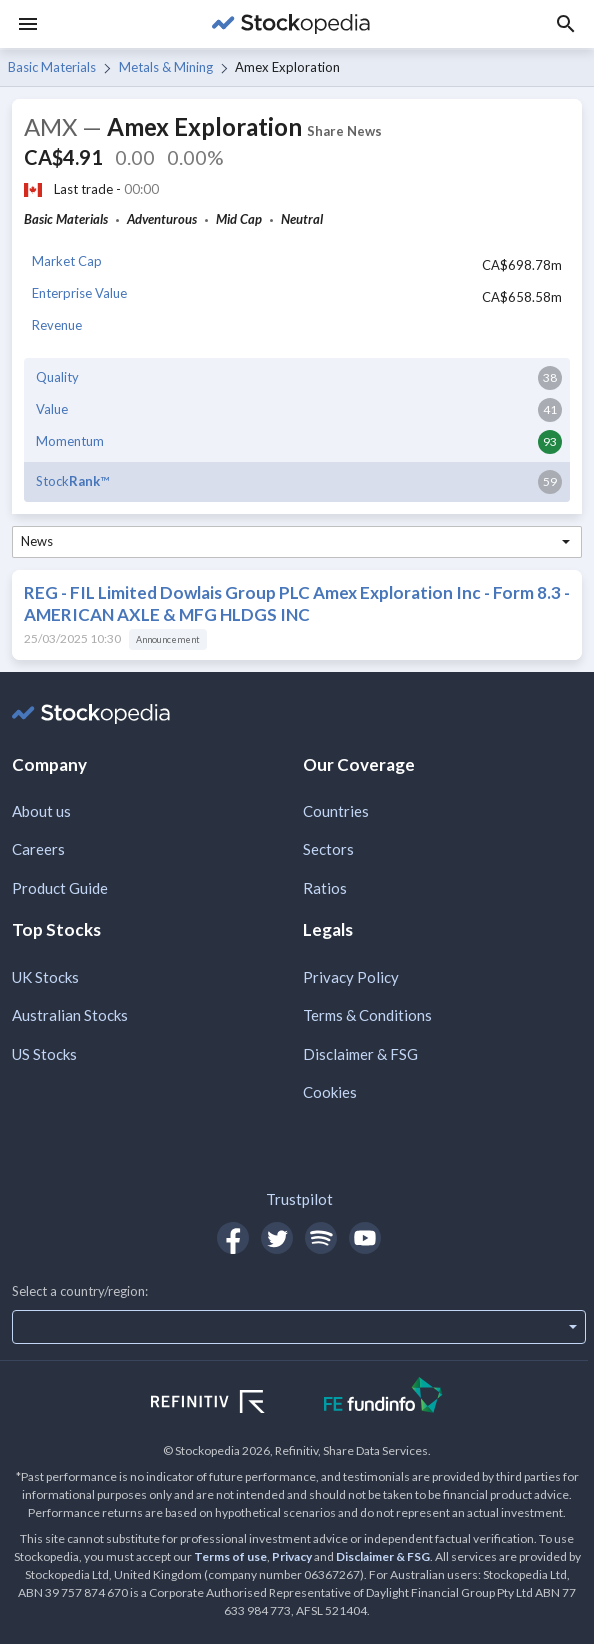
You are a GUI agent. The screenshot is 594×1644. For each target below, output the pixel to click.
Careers (38, 849)
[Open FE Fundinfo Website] (383, 1397)
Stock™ (72, 481)
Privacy (292, 1556)
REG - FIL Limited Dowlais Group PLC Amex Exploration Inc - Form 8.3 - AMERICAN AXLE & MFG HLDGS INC (297, 603)
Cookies (330, 1092)
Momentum (70, 441)
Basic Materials (52, 67)
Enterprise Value (79, 293)
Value (52, 409)
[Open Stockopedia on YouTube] (365, 1238)
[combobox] (297, 542)
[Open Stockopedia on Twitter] (277, 1238)
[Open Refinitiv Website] (229, 1404)
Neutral (302, 219)
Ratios (325, 888)
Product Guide (60, 888)
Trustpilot (299, 1199)
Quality (57, 377)
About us (41, 811)
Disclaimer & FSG (360, 1054)
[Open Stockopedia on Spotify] (321, 1238)
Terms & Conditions (367, 1015)
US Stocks (44, 1054)
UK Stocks (45, 977)
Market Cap (67, 261)
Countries (336, 811)
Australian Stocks (70, 1015)
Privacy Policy (351, 977)
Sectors (328, 849)
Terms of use (230, 1556)
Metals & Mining (166, 67)
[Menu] (28, 24)
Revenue (57, 325)
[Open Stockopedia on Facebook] (233, 1238)
